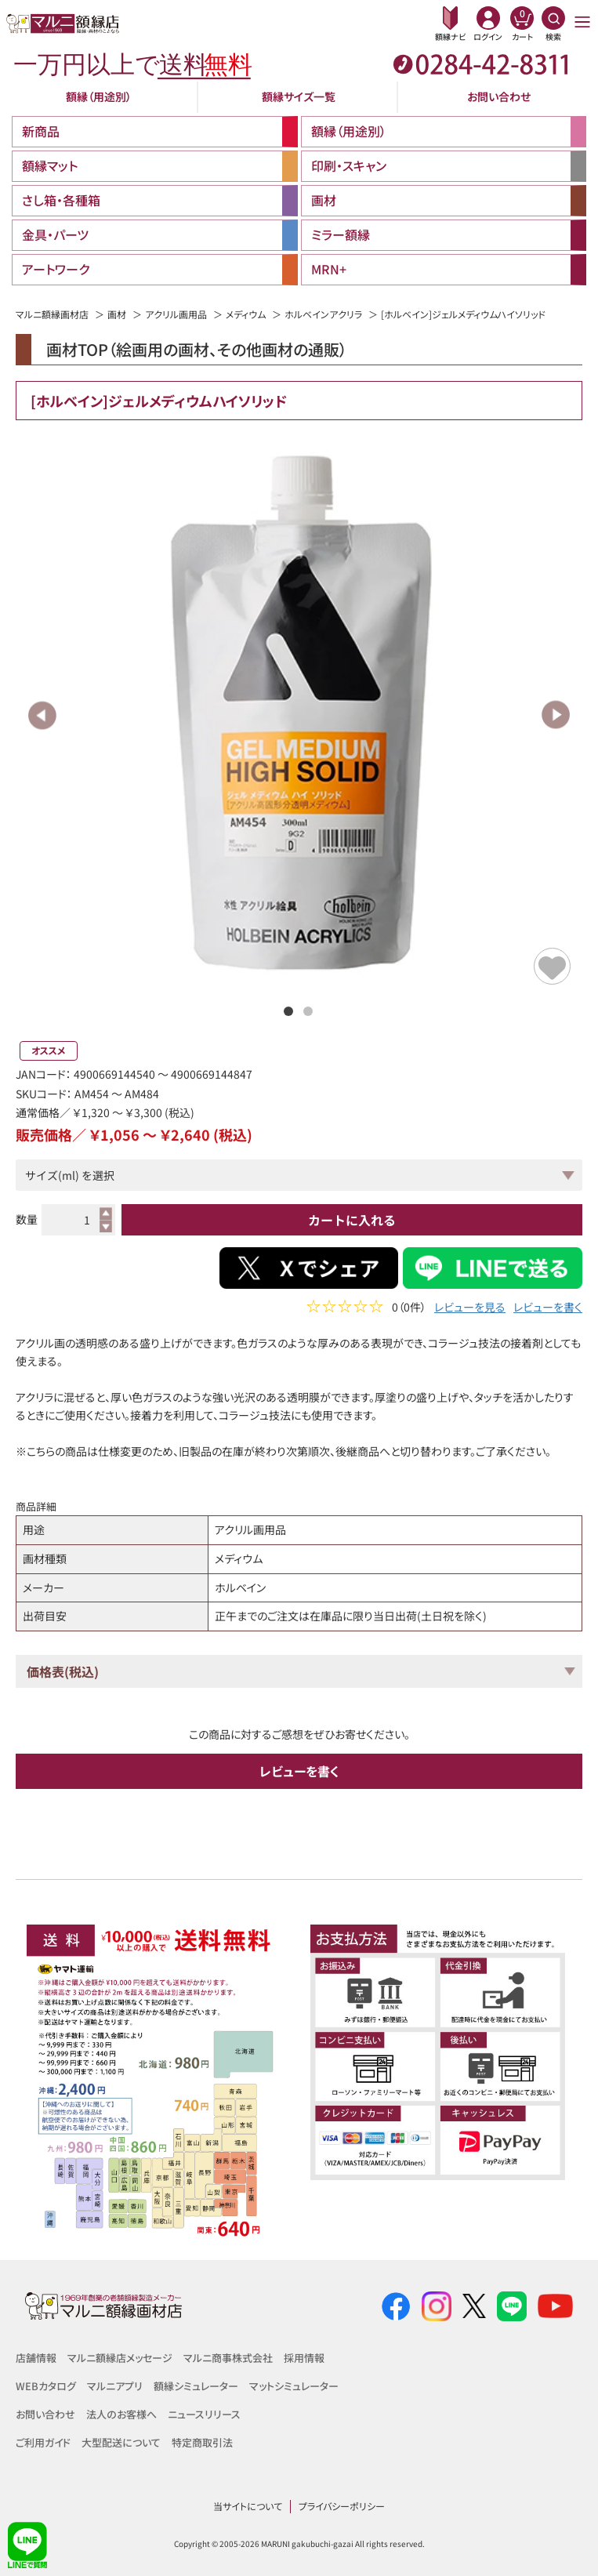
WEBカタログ (46, 2385)
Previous (42, 714)
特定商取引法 (202, 2442)
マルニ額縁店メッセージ (119, 2357)
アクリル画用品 (176, 314)
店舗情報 (36, 2357)
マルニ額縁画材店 (52, 314)
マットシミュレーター (294, 2385)
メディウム (246, 314)
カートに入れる (352, 1219)
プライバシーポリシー (342, 2506)
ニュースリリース (204, 2414)
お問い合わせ (499, 96)
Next (555, 714)
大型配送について (121, 2442)
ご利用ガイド (43, 2442)
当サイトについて (247, 2506)
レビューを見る (470, 1308)
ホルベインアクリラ (323, 314)
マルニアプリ (115, 2385)
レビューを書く (547, 1308)
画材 (116, 314)
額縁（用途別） (99, 96)
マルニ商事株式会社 (228, 2357)
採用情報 (304, 2357)
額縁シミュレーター (196, 2385)
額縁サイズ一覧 (298, 96)
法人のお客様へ (121, 2414)
